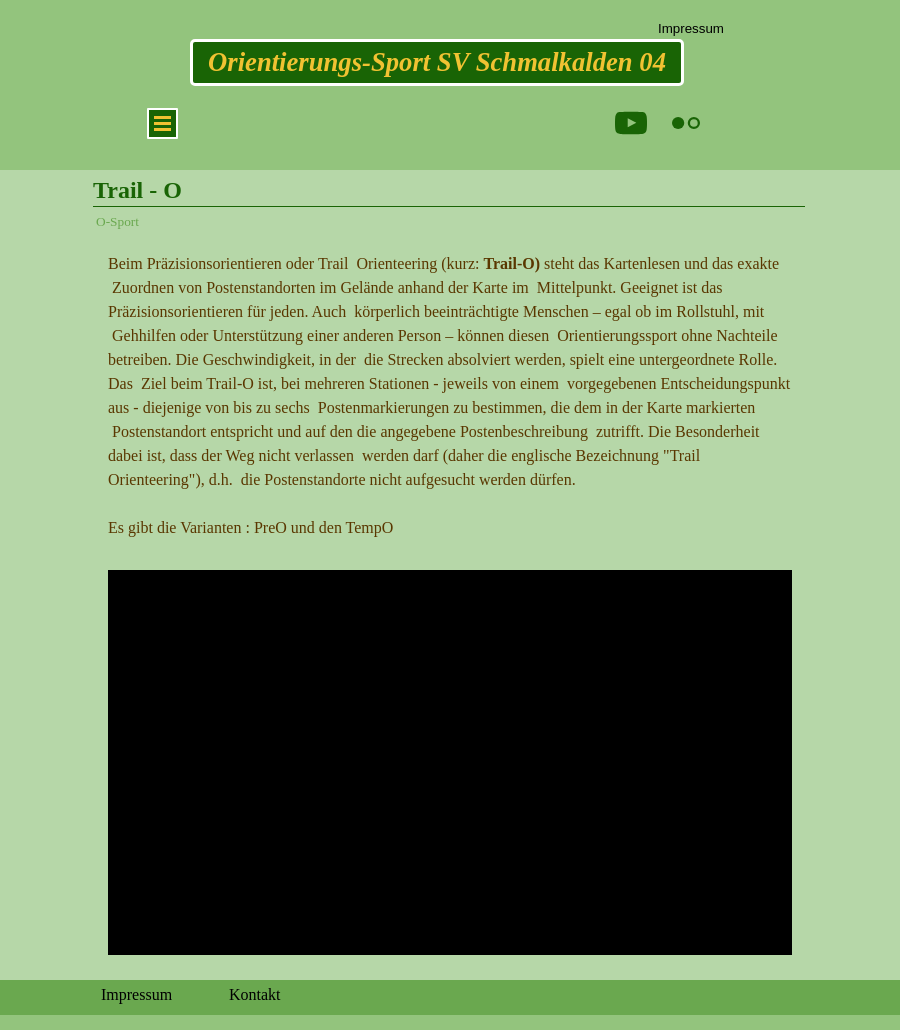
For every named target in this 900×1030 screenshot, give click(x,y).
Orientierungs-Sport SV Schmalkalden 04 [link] (437, 62)
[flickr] (686, 123)
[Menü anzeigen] (162, 123)
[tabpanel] (450, 396)
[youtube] (631, 123)
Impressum (691, 28)
